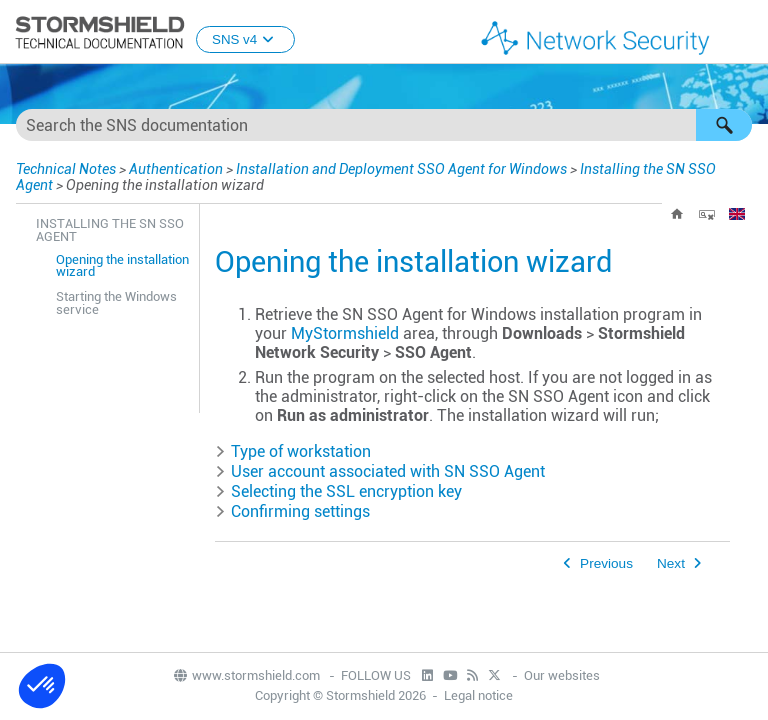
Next (671, 563)
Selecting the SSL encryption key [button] (338, 491)
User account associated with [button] (380, 471)
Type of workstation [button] (293, 451)
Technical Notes (66, 169)
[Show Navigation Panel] (744, 33)
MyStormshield (345, 333)
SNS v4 (245, 39)
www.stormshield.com (246, 675)
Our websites (562, 675)
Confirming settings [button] (292, 511)
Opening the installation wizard (122, 266)
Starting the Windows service (116, 303)
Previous (606, 563)
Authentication (176, 169)
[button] (724, 125)
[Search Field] (384, 125)
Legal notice (478, 695)
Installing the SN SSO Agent (110, 230)
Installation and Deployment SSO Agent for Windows (401, 169)
